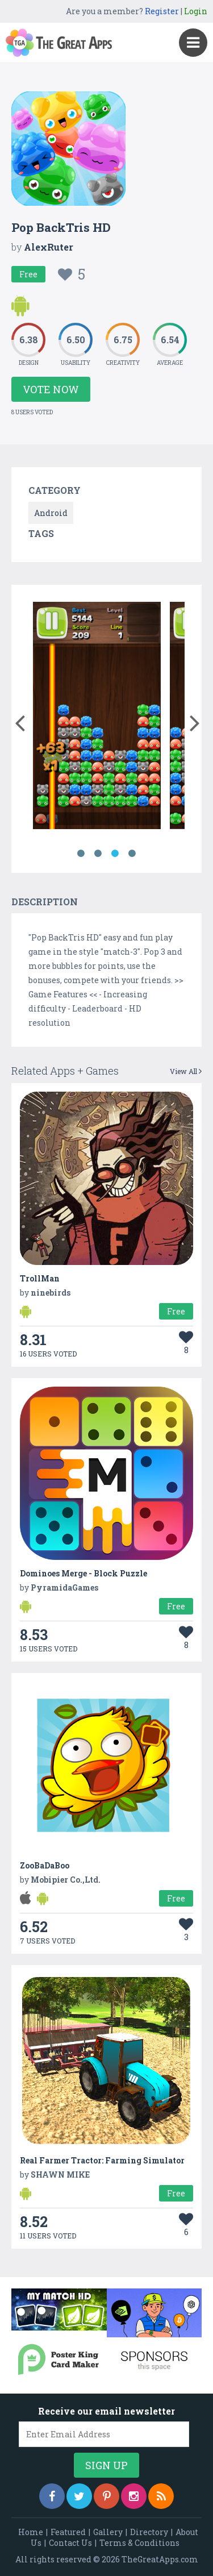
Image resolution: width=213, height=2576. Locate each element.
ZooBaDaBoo (44, 1865)
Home (30, 2532)
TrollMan (40, 1278)
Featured (68, 2532)
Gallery (108, 2532)
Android (51, 512)
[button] (19, 720)
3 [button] (115, 853)
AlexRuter (48, 247)
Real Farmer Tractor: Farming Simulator (102, 2160)
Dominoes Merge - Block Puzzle (83, 1573)
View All (186, 1071)
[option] (96, 717)
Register (162, 11)
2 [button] (98, 853)
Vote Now (51, 389)
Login (195, 11)
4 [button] (132, 853)
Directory (149, 2532)
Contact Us (70, 2542)
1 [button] (81, 853)
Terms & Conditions (139, 2542)
